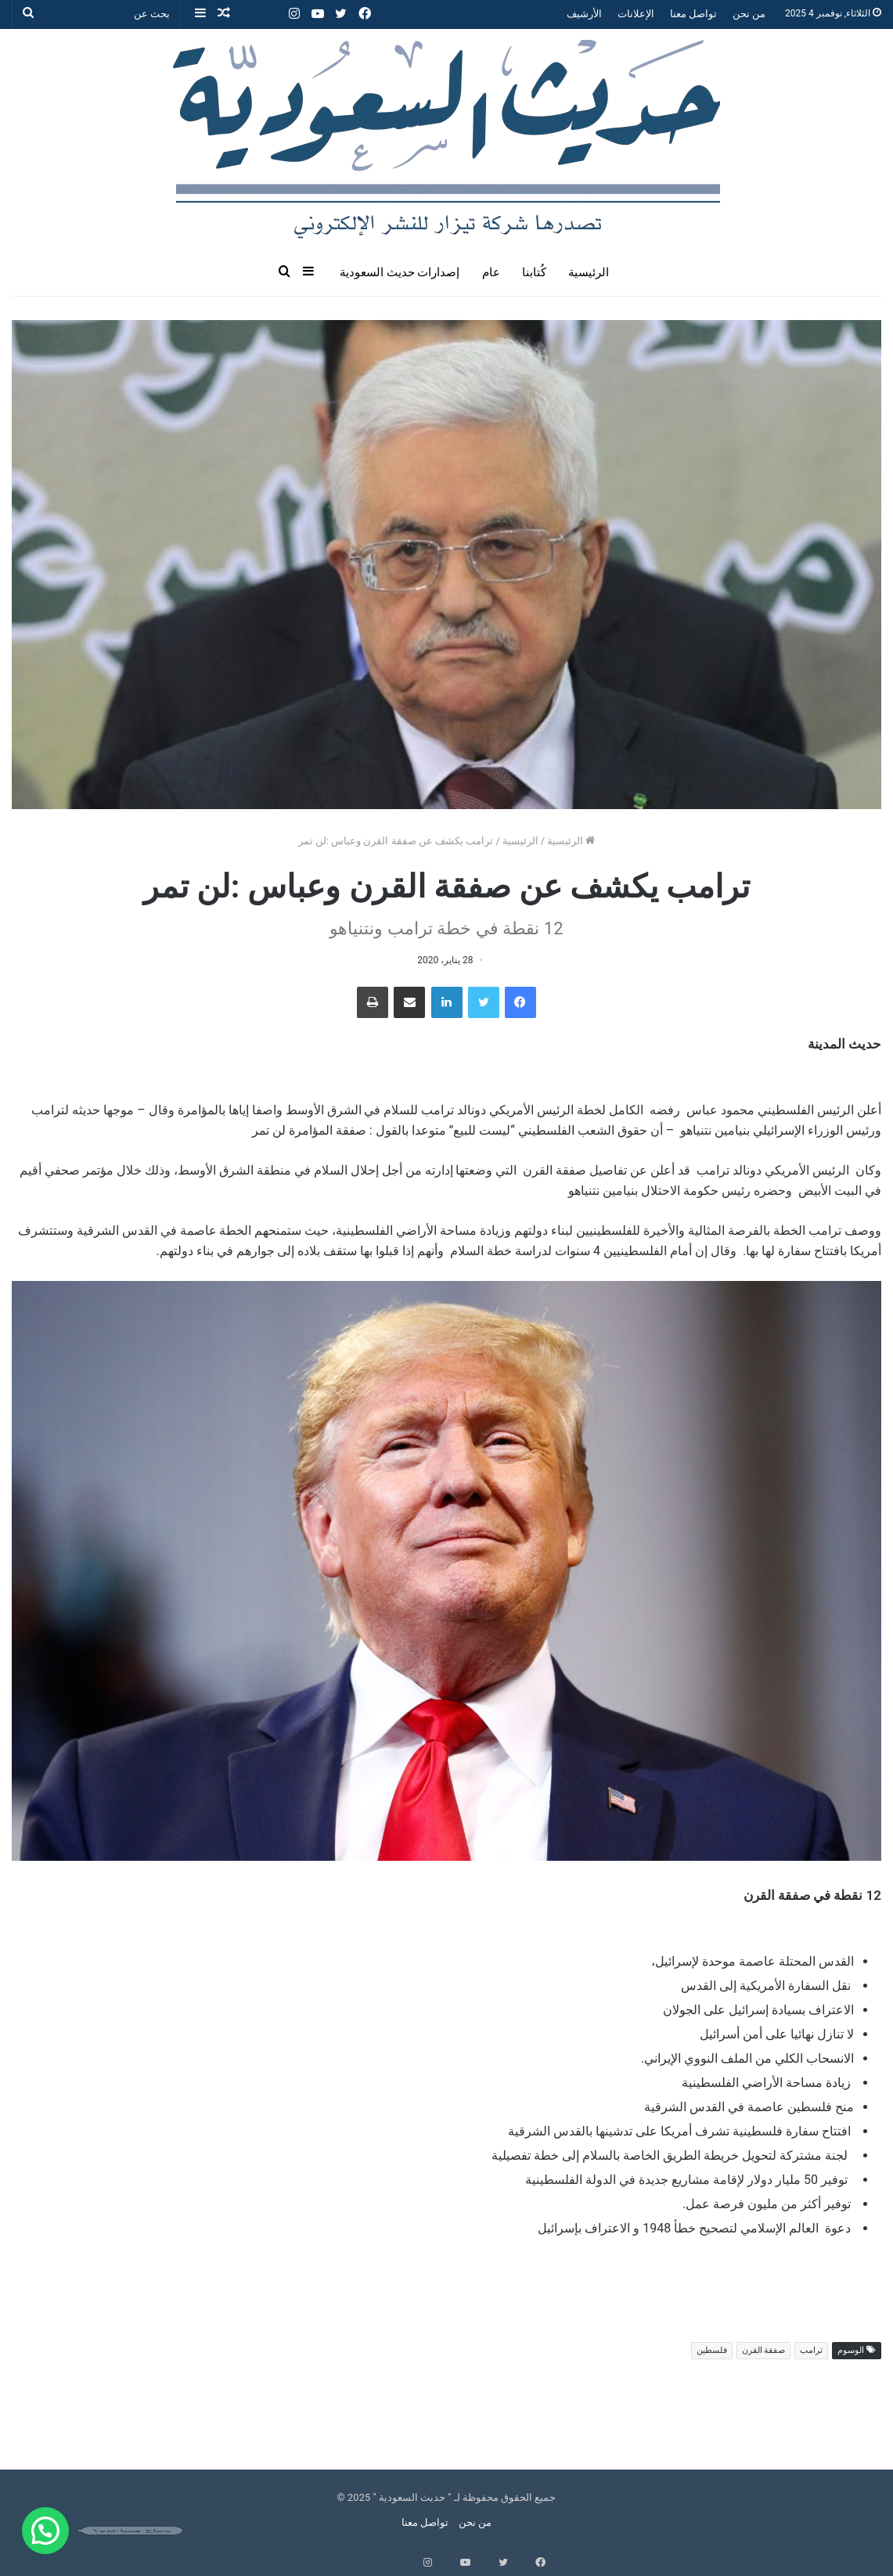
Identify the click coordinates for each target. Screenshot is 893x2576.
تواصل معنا (693, 14)
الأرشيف (584, 14)
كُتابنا (534, 272)
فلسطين (712, 2350)
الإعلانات (636, 14)
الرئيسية (588, 272)
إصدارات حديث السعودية (399, 272)
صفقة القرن (764, 2350)
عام (491, 272)
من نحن (749, 14)
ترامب (811, 2350)
